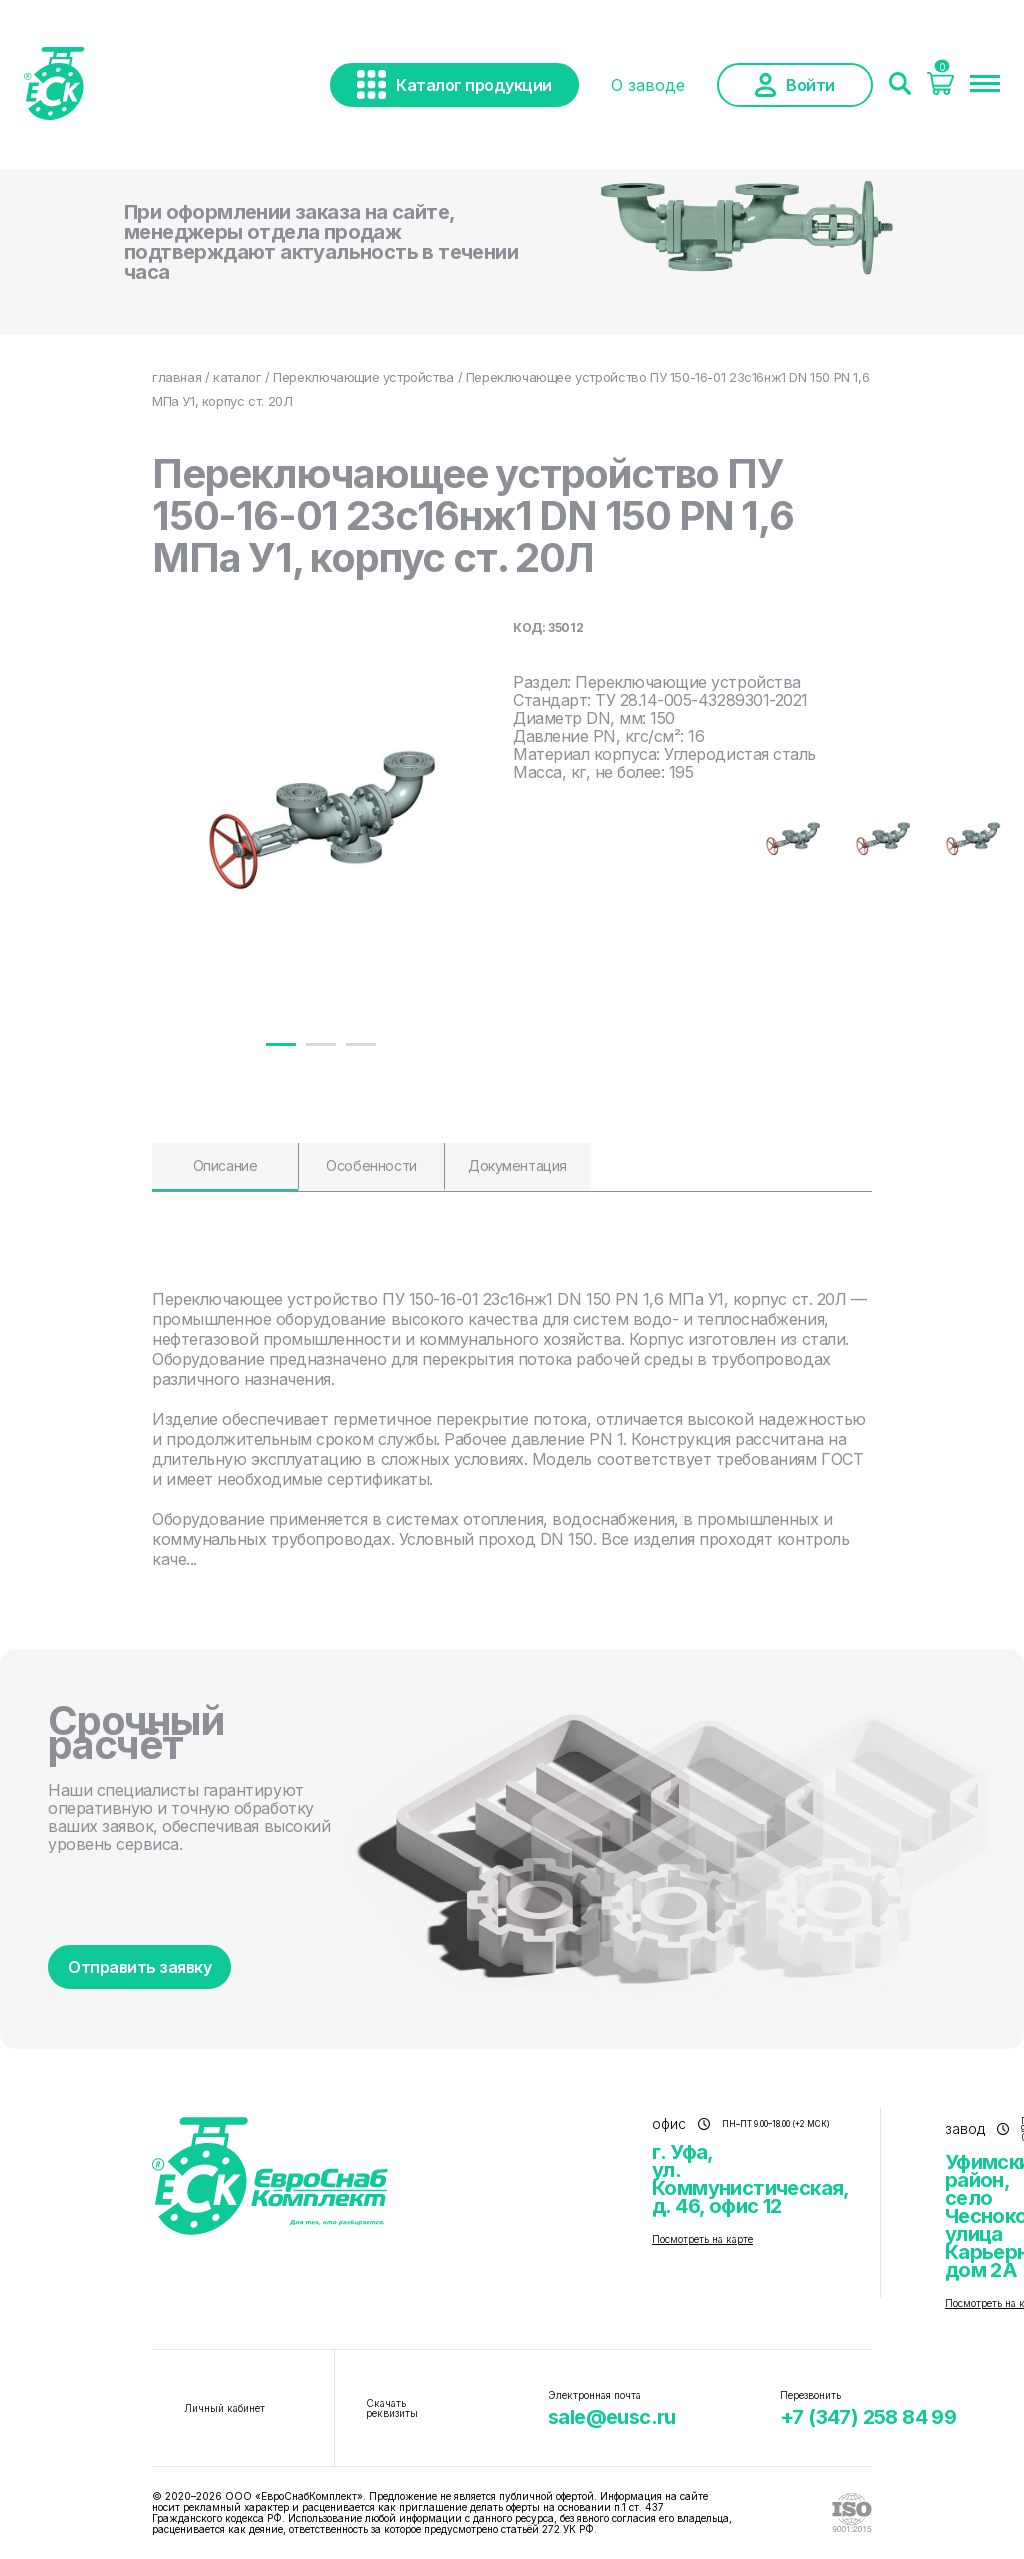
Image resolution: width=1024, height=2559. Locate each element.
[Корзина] (940, 89)
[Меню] (985, 85)
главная (176, 377)
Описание (225, 1165)
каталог (237, 377)
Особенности (371, 1165)
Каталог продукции (454, 84)
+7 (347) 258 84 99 (868, 2417)
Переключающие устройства (363, 377)
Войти (795, 85)
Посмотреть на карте (702, 2239)
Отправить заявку (139, 1967)
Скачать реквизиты (392, 2408)
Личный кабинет (224, 2408)
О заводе (648, 85)
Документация (517, 1165)
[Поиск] (900, 85)
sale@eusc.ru (612, 2417)
